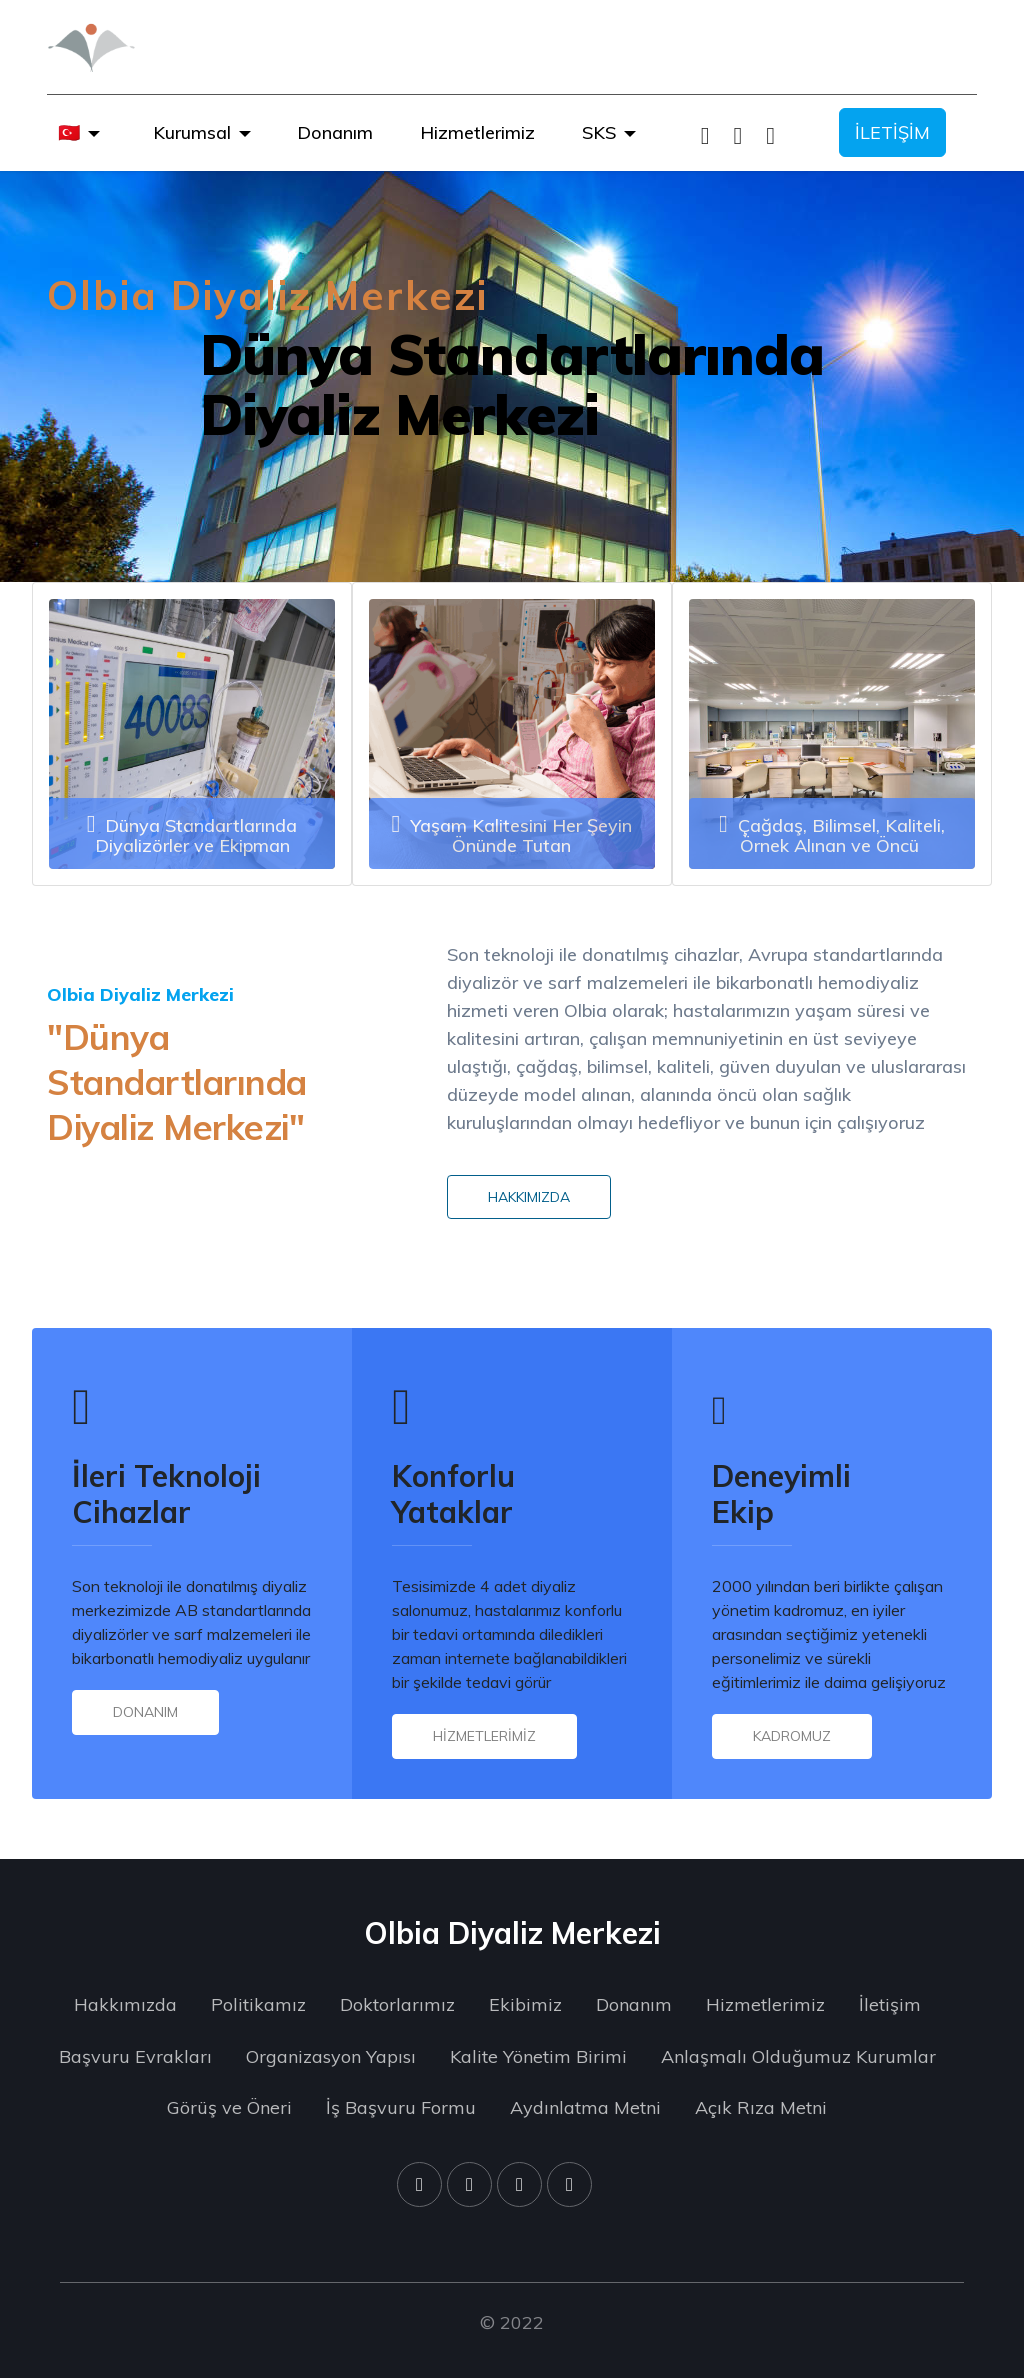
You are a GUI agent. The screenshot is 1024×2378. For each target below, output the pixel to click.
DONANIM (145, 1712)
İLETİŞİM (892, 132)
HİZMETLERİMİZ (484, 1736)
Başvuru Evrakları (135, 2056)
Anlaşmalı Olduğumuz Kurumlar (798, 2056)
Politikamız (258, 2004)
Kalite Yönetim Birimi (538, 2056)
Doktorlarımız (397, 2004)
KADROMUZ (792, 1736)
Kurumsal (192, 132)
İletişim (890, 2004)
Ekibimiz (525, 2004)
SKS (599, 132)
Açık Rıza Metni (761, 2107)
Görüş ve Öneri (229, 2107)
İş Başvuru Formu (401, 2107)
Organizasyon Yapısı (331, 2056)
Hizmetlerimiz (477, 132)
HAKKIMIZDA (529, 1197)
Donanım (335, 132)
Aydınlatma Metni (585, 2107)
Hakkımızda (125, 2004)
